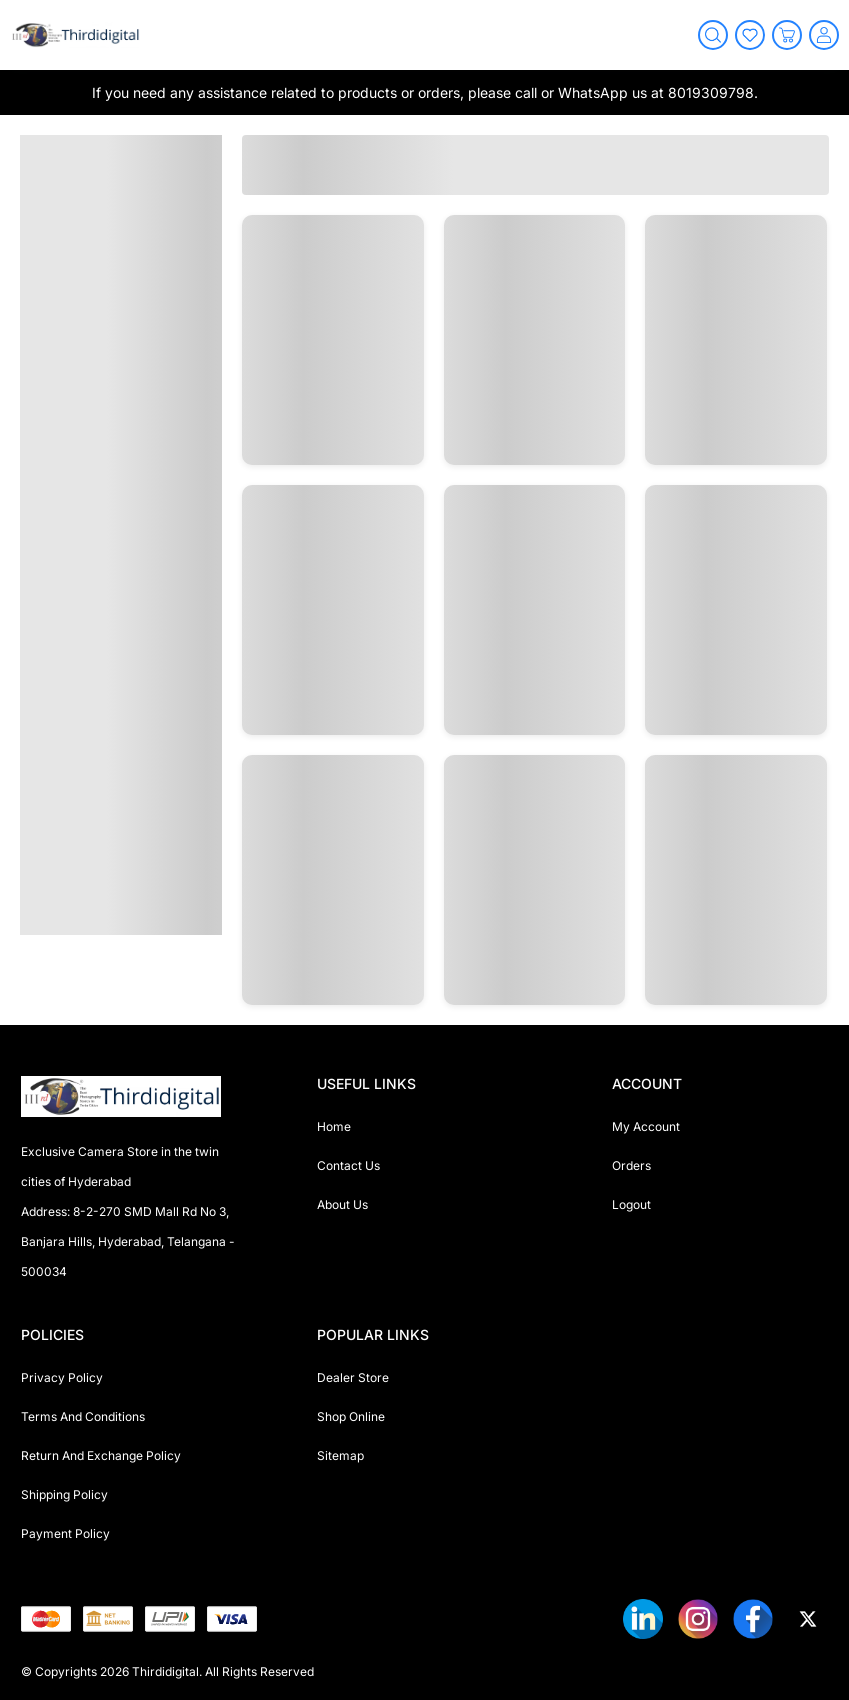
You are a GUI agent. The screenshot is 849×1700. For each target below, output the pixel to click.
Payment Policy (65, 1533)
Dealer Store (353, 1377)
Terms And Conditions (83, 1416)
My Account (646, 1126)
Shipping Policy (64, 1494)
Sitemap (340, 1455)
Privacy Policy (62, 1377)
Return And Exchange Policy (101, 1455)
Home (334, 1126)
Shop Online (351, 1416)
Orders (631, 1165)
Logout (631, 1204)
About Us (342, 1204)
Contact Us (348, 1165)
